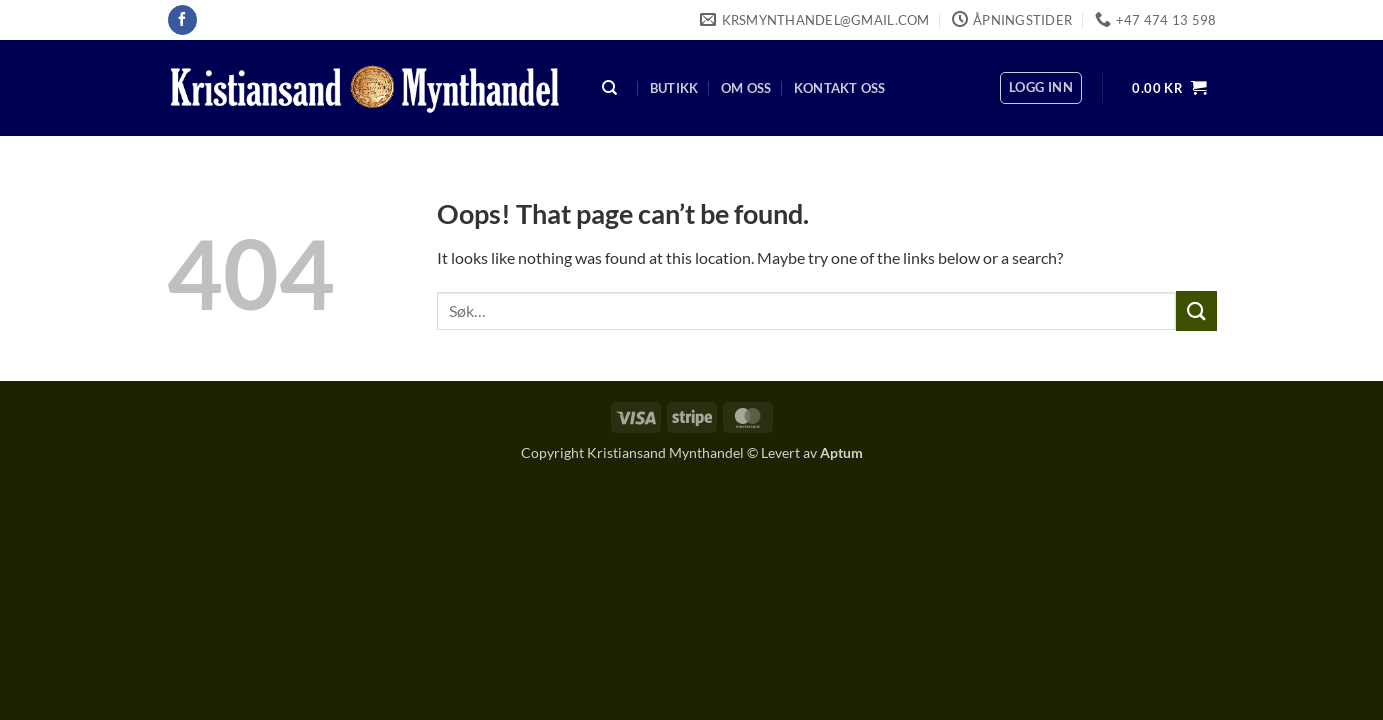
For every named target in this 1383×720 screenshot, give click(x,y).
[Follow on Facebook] (182, 20)
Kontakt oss (840, 88)
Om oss (746, 88)
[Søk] (610, 88)
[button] (1041, 88)
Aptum (841, 452)
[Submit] (1196, 310)
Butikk (674, 88)
